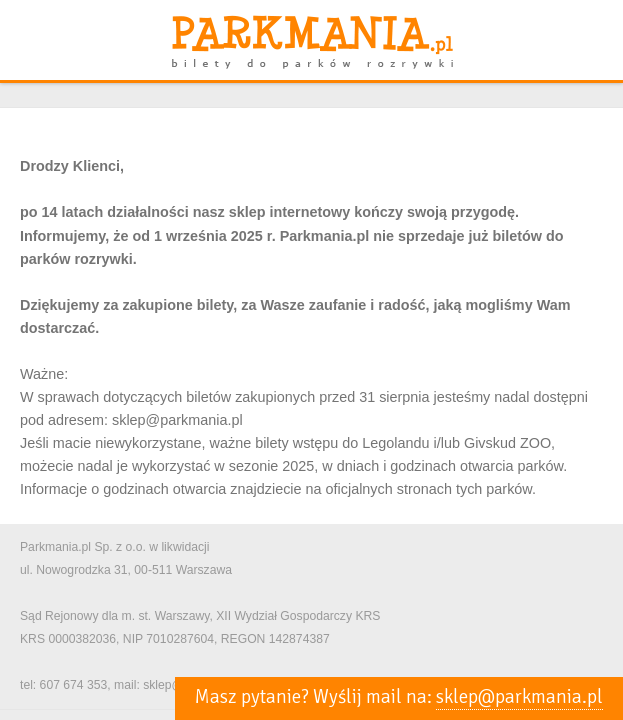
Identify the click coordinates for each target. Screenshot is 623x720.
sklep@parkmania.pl (519, 697)
